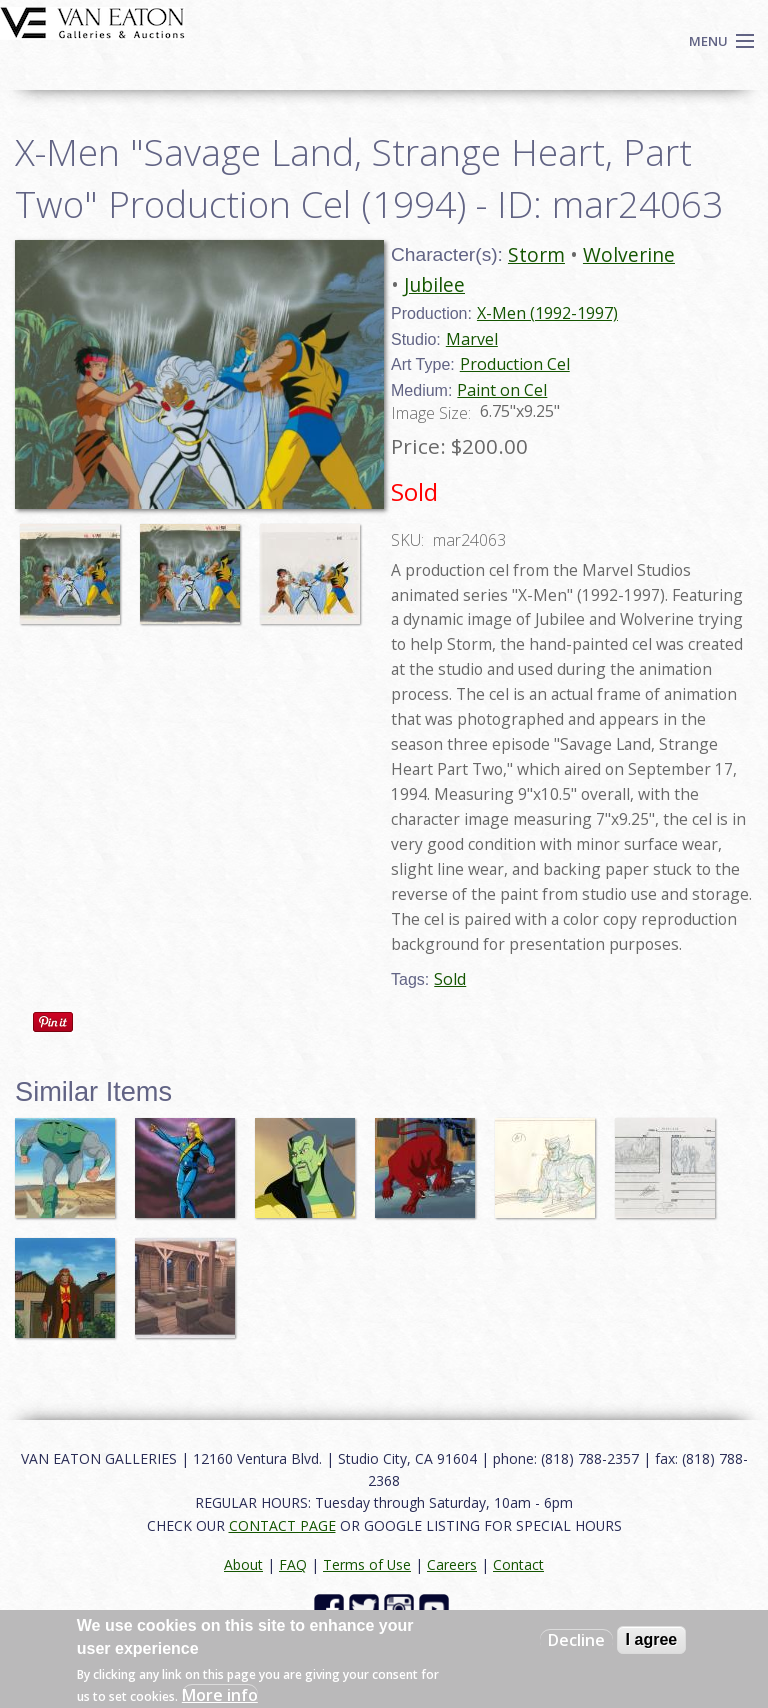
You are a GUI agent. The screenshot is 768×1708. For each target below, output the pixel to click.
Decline (576, 1640)
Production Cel (515, 364)
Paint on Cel (502, 390)
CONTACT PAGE (282, 1525)
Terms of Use (367, 1564)
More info (220, 1695)
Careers (452, 1564)
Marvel (472, 339)
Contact (518, 1564)
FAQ (293, 1564)
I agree (652, 1639)
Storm (536, 254)
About (243, 1564)
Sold (450, 979)
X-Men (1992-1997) (547, 313)
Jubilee (434, 284)
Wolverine (629, 254)
